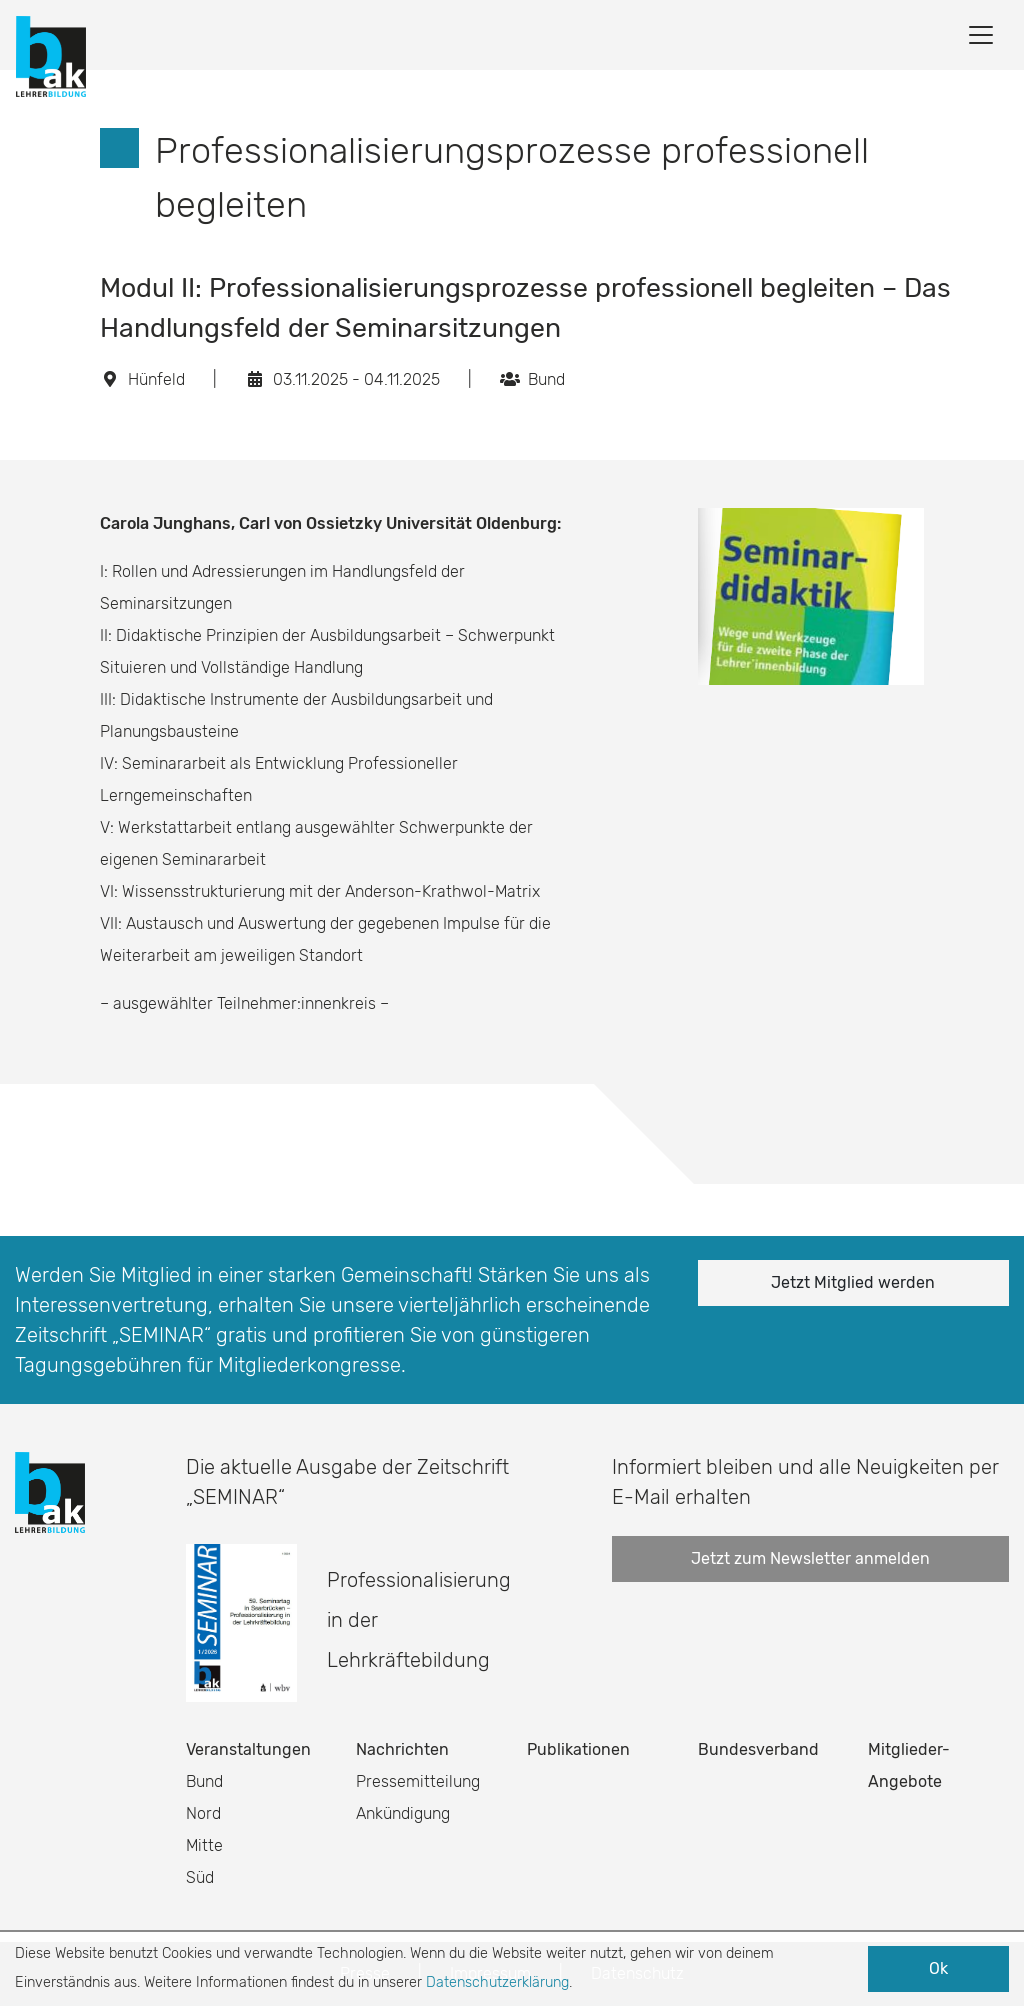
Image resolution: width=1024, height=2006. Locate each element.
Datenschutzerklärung (497, 1982)
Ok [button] (938, 1968)
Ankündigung (403, 1813)
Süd (200, 1877)
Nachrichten (402, 1749)
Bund (204, 1781)
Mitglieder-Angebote (909, 1765)
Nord (203, 1813)
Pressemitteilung (418, 1781)
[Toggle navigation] (981, 35)
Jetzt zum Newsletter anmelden (810, 1558)
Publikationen (578, 1749)
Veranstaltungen (248, 1749)
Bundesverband (758, 1749)
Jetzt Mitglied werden (853, 1282)
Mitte (204, 1845)
